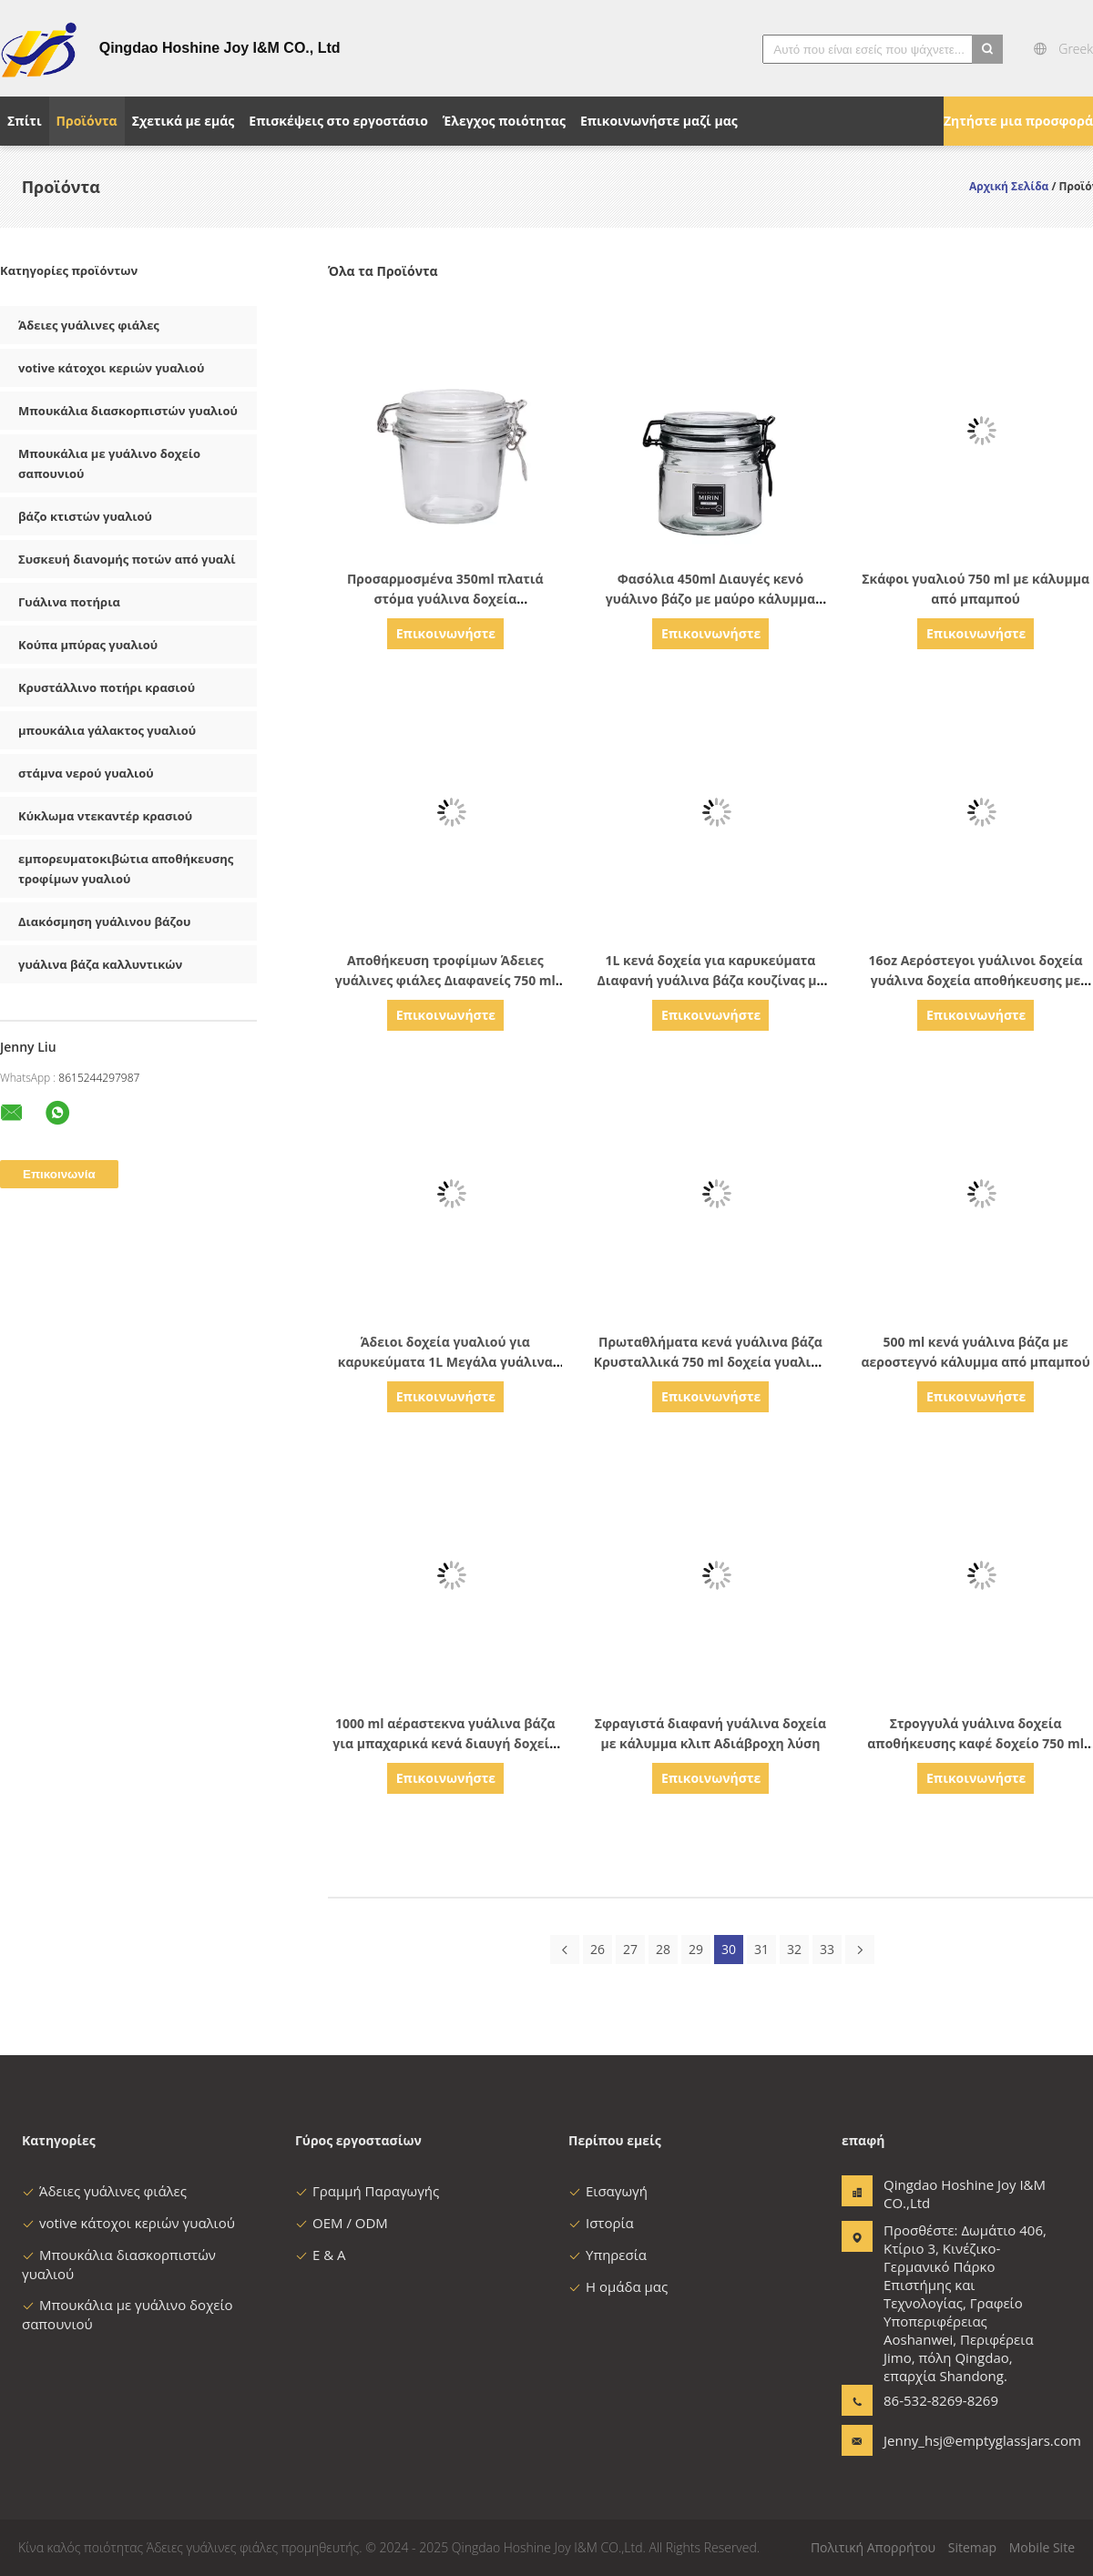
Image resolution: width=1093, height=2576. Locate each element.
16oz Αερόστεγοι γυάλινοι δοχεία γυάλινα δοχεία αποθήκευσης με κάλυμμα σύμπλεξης (976, 980)
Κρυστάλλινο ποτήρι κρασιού (106, 687)
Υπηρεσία (607, 2254)
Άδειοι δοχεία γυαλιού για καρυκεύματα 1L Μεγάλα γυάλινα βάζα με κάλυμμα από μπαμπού (445, 1361)
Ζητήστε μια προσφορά (1018, 120)
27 (630, 1949)
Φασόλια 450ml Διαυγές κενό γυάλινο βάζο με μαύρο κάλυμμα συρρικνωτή (710, 598)
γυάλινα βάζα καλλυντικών (100, 964)
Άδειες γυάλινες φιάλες (88, 325)
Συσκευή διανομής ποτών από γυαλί (127, 559)
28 (663, 1949)
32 (794, 1949)
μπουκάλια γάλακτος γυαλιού (107, 730)
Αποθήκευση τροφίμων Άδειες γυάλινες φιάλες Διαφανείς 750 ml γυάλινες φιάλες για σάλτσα (445, 980)
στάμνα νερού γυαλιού (86, 773)
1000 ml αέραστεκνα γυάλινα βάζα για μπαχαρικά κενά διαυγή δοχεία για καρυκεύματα (444, 1743)
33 (827, 1949)
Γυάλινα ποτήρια (69, 602)
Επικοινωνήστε (445, 633)
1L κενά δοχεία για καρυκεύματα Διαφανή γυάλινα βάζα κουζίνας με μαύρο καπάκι (711, 980)
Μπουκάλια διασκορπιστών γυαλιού (128, 410)
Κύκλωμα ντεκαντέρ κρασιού (105, 816)
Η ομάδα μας (618, 2286)
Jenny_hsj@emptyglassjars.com (941, 2440)
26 (597, 1949)
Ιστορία (601, 2223)
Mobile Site (1042, 2547)
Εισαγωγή (608, 2191)
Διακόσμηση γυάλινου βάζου (104, 921)
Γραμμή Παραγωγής (367, 2191)
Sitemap (972, 2547)
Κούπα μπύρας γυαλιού (88, 644)
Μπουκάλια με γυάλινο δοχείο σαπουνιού (109, 463)
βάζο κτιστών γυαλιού (85, 516)
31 (761, 1949)
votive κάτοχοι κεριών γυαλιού (111, 368)
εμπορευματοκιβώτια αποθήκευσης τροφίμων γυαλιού (125, 868)
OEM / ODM (341, 2223)
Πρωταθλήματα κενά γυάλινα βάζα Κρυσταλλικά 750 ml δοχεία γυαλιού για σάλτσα (710, 1361)
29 (696, 1949)
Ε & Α (320, 2254)
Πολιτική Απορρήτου (873, 2547)
